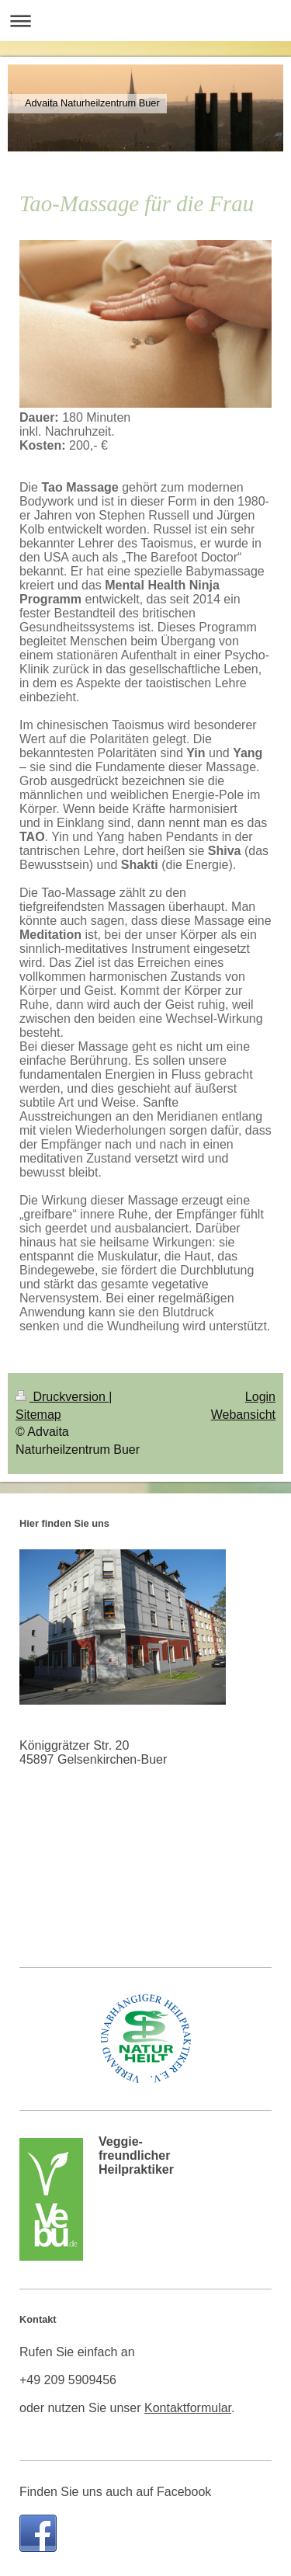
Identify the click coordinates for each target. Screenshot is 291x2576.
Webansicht (243, 1414)
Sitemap (38, 1414)
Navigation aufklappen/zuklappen (145, 20)
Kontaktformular (187, 2407)
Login (260, 1396)
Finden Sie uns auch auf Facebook (115, 2491)
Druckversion (62, 1396)
